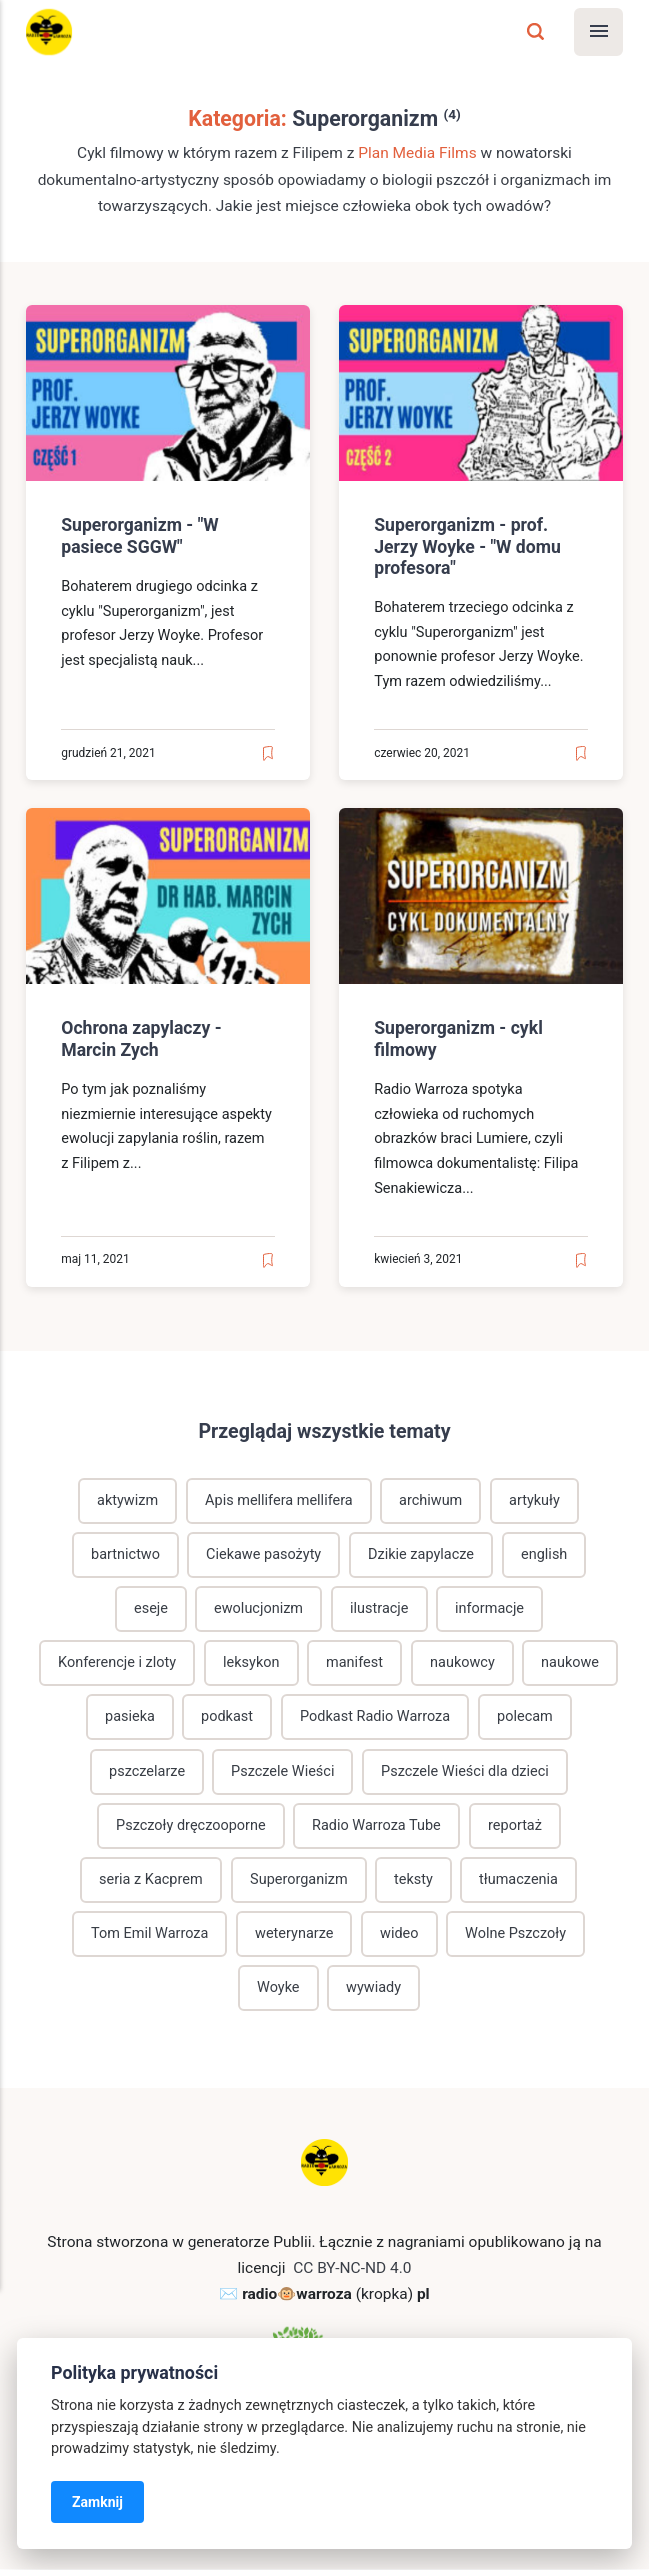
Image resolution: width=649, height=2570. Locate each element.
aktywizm (127, 1499)
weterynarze (294, 1934)
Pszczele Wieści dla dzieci (465, 1771)
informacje (489, 1608)
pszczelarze (146, 1771)
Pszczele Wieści (283, 1771)
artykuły (535, 1499)
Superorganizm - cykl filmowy (458, 1039)
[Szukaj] (535, 32)
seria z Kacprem (151, 1879)
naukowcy (462, 1662)
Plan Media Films (417, 153)
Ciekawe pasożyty (264, 1553)
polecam (525, 1716)
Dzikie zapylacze (421, 1553)
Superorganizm (298, 1879)
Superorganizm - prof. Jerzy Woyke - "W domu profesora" (467, 546)
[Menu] (598, 32)
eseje (150, 1608)
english (544, 1553)
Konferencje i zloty (117, 1662)
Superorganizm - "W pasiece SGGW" (139, 535)
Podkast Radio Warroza (375, 1716)
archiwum (431, 1499)
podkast (227, 1716)
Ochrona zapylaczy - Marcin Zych (141, 1039)
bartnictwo (124, 1553)
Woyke (277, 1988)
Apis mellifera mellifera (279, 1499)
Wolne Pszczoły (516, 1934)
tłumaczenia (519, 1879)
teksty (413, 1879)
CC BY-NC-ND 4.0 (352, 2269)
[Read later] (268, 753)
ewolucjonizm (258, 1608)
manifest (354, 1662)
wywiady (373, 1988)
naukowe (571, 1662)
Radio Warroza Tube (376, 1825)
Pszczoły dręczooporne (190, 1825)
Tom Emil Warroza (150, 1934)
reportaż (515, 1825)
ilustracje (379, 1608)
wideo (399, 1934)
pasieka (129, 1716)
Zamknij (97, 2502)
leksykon (251, 1662)
